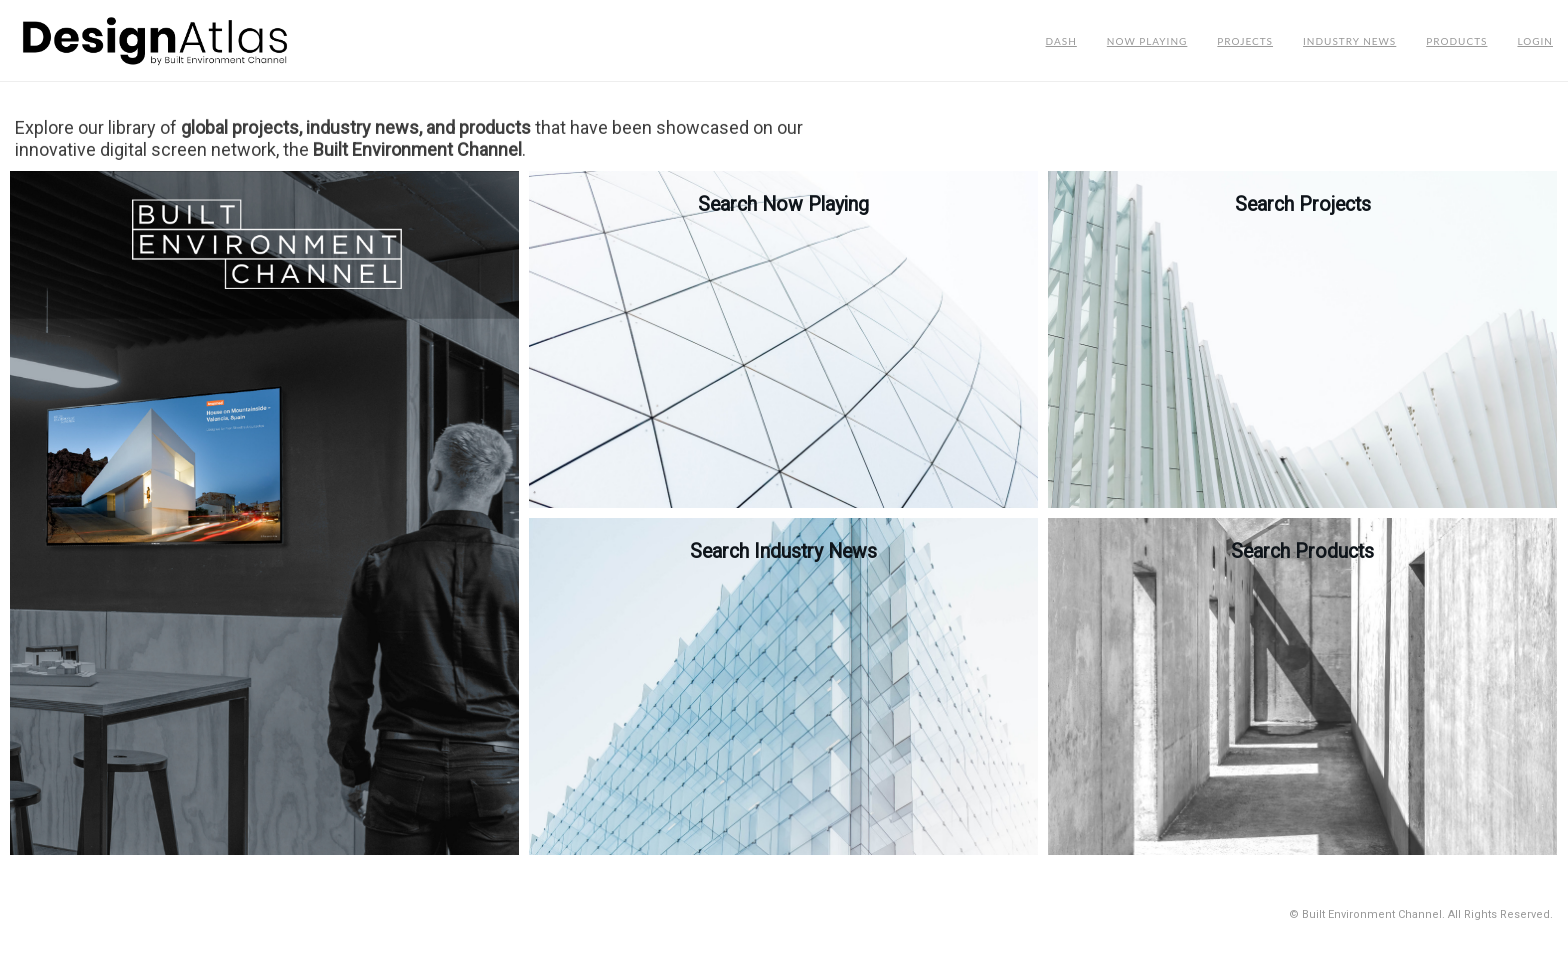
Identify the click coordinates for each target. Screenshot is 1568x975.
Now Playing (1147, 41)
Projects (1245, 41)
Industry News (1349, 41)
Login (1535, 41)
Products (1456, 41)
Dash (1061, 41)
